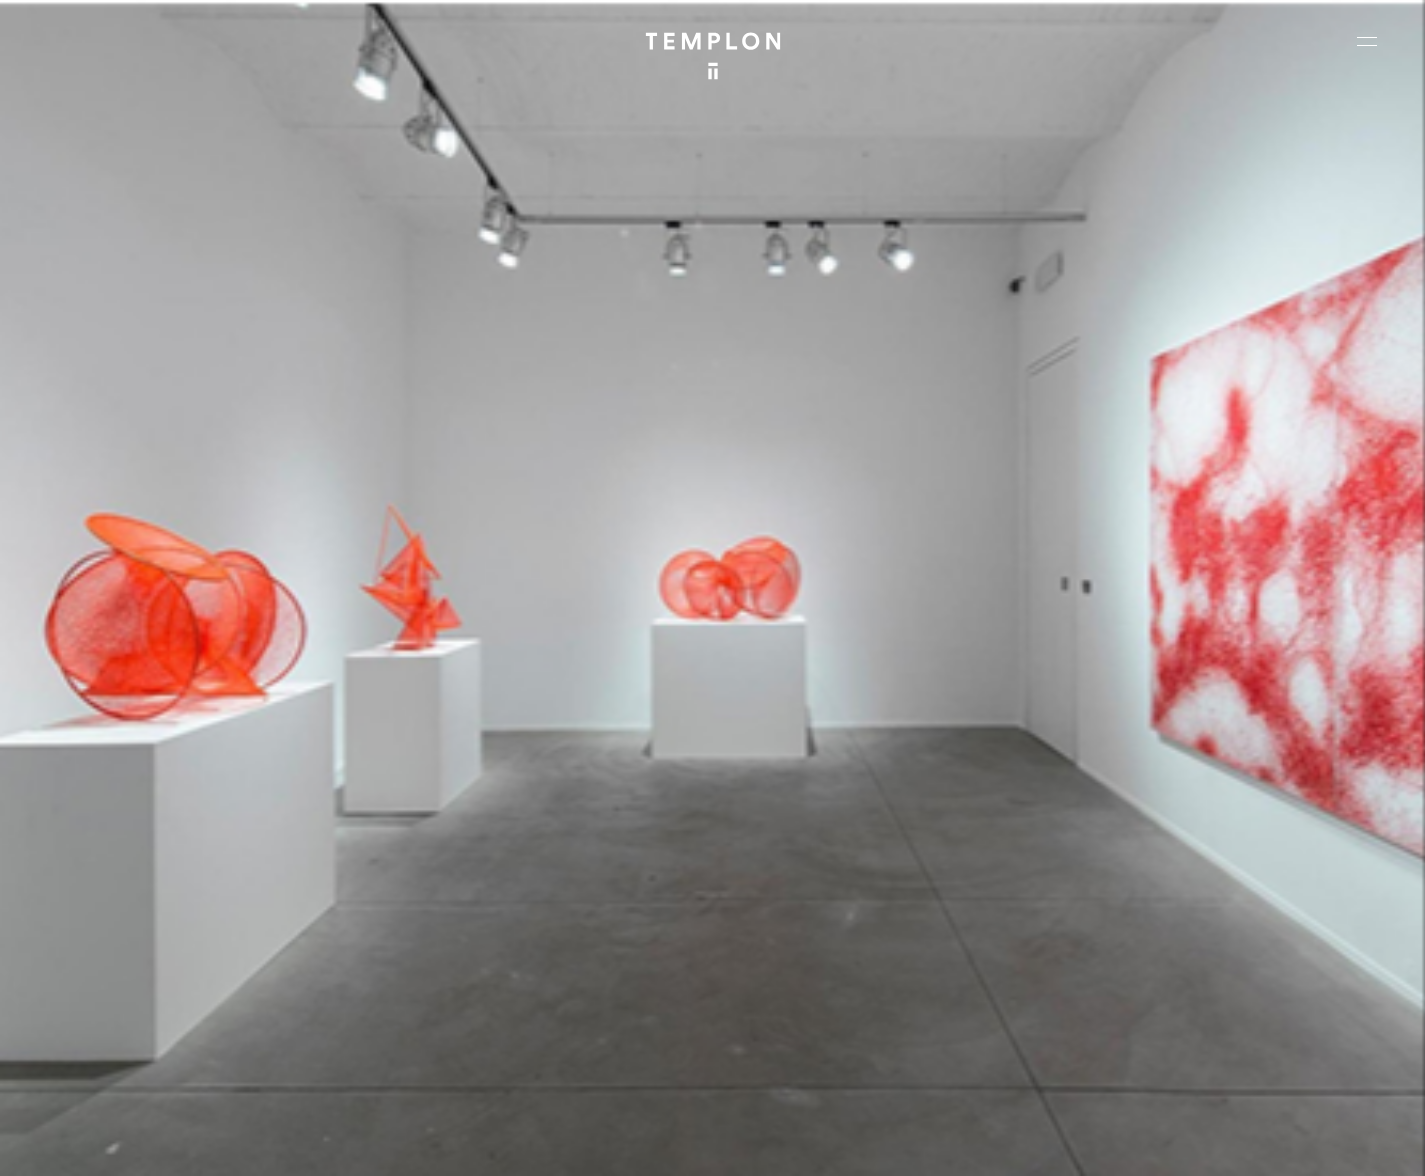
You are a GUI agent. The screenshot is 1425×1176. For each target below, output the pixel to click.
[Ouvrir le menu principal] (1367, 41)
